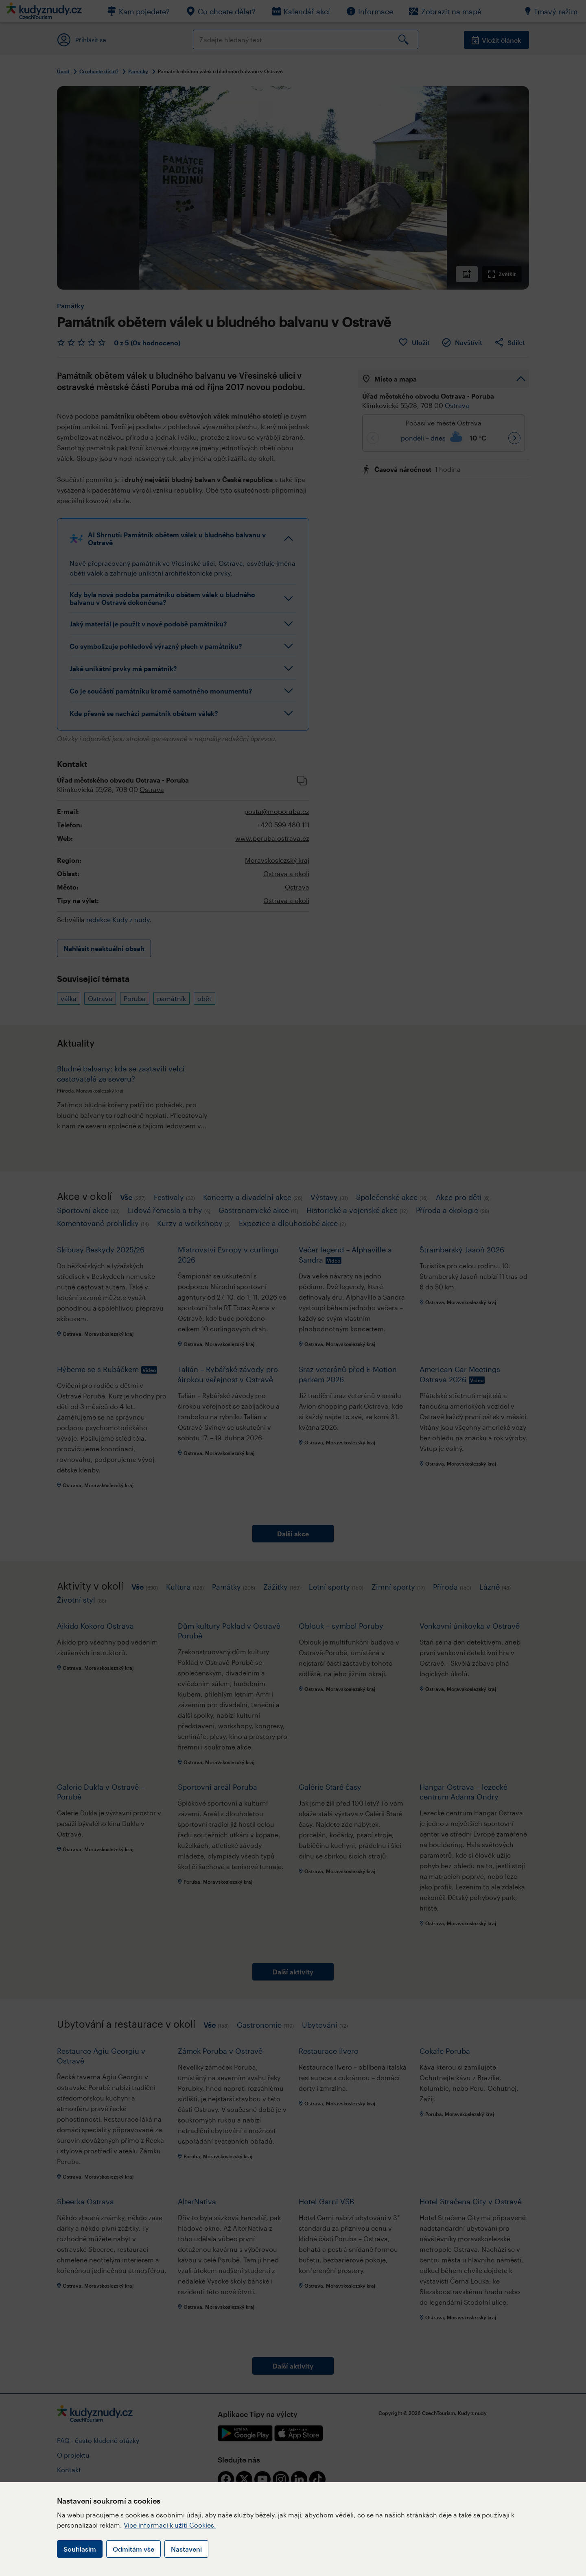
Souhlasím (79, 2549)
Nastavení (186, 2549)
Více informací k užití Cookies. (170, 2525)
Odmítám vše (133, 2549)
